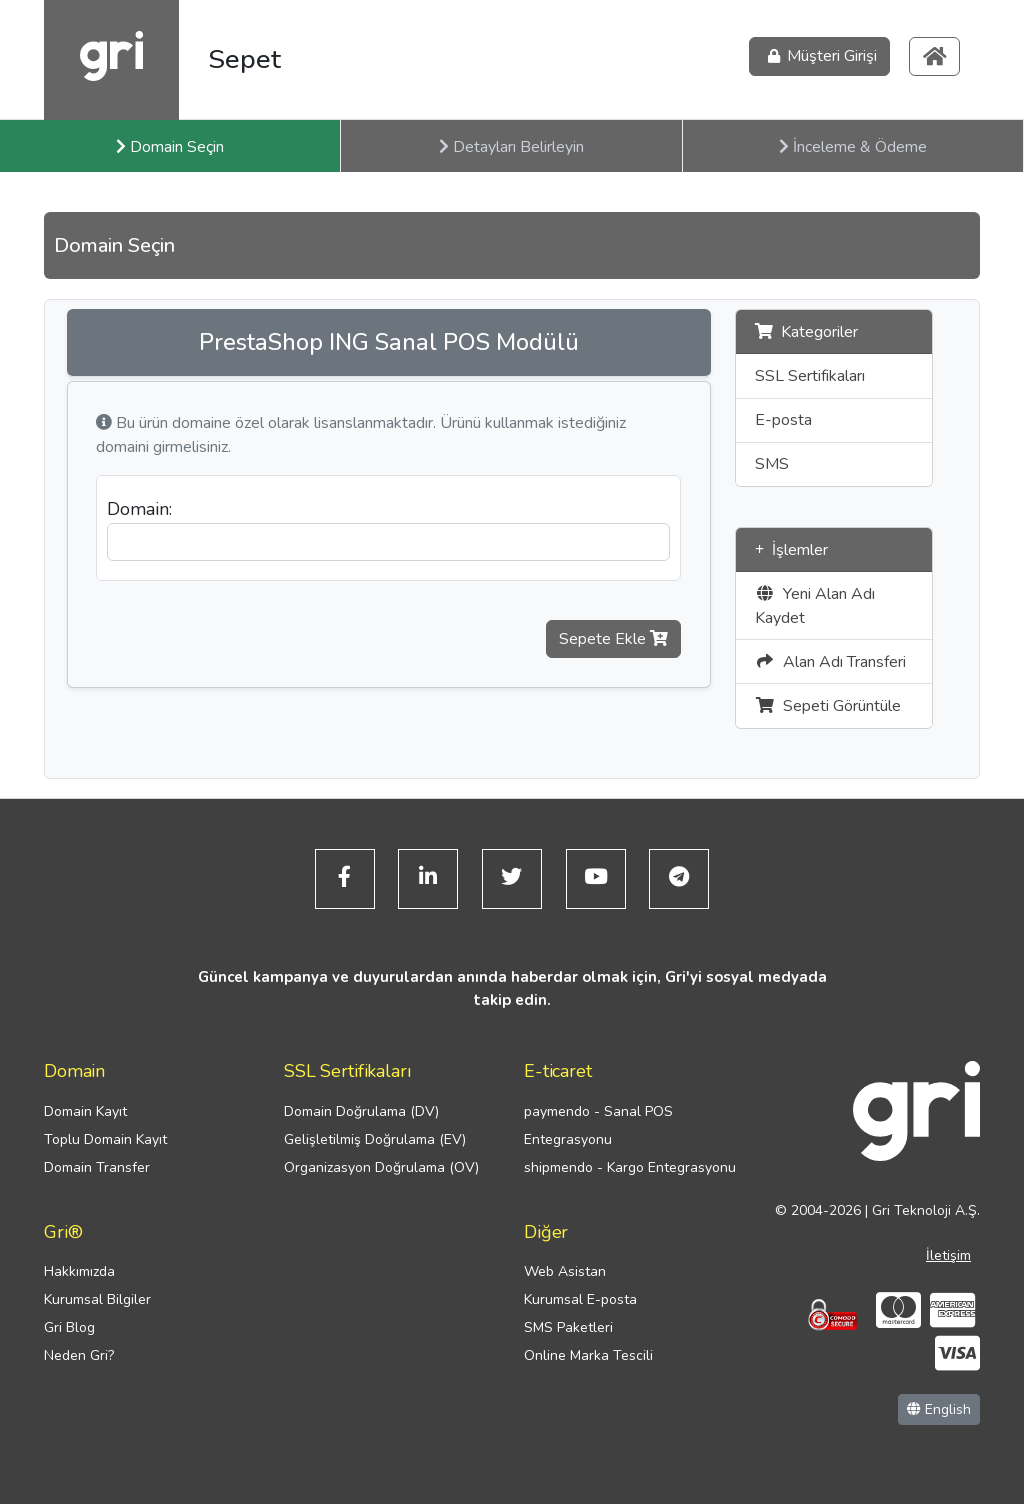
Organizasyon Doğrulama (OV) (381, 1167)
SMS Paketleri (568, 1328)
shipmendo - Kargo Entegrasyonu (630, 1167)
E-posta (783, 420)
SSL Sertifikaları (810, 376)
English (939, 1410)
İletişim (948, 1255)
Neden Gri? (79, 1356)
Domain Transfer (97, 1167)
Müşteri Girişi (819, 56)
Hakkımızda (79, 1272)
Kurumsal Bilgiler (97, 1300)
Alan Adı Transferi (830, 662)
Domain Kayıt (85, 1111)
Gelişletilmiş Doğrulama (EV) (375, 1139)
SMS (772, 464)
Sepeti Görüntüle (828, 706)
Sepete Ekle (613, 639)
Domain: (139, 509)
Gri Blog (69, 1328)
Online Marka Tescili (588, 1356)
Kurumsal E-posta (580, 1300)
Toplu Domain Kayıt (105, 1139)
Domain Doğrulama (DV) (361, 1111)
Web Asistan (565, 1272)
